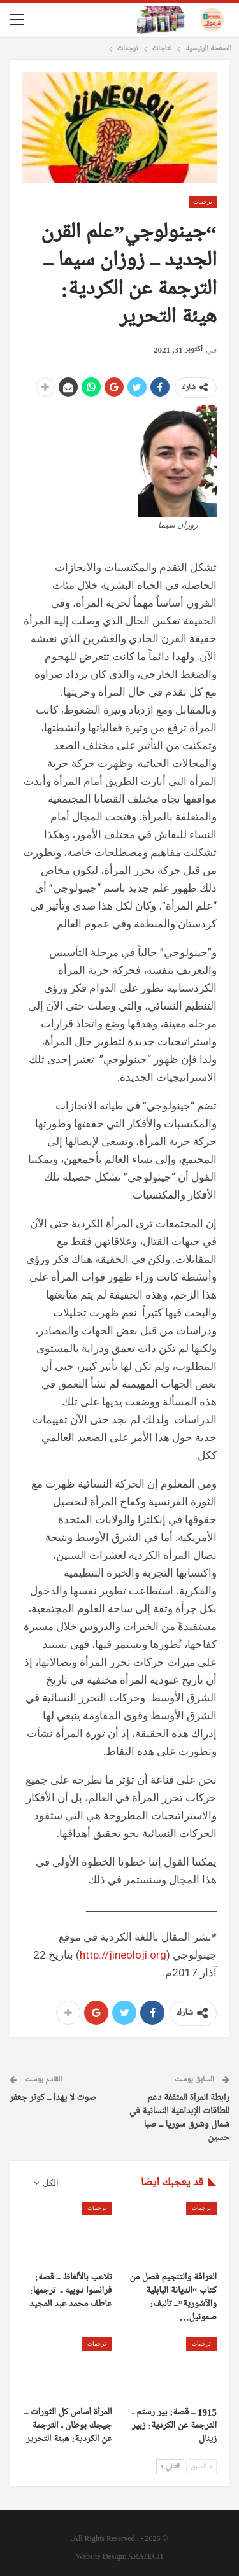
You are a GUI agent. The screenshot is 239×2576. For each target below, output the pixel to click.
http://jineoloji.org (123, 1954)
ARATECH (145, 2556)
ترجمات (202, 202)
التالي (170, 2466)
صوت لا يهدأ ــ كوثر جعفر (53, 2098)
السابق (201, 2466)
